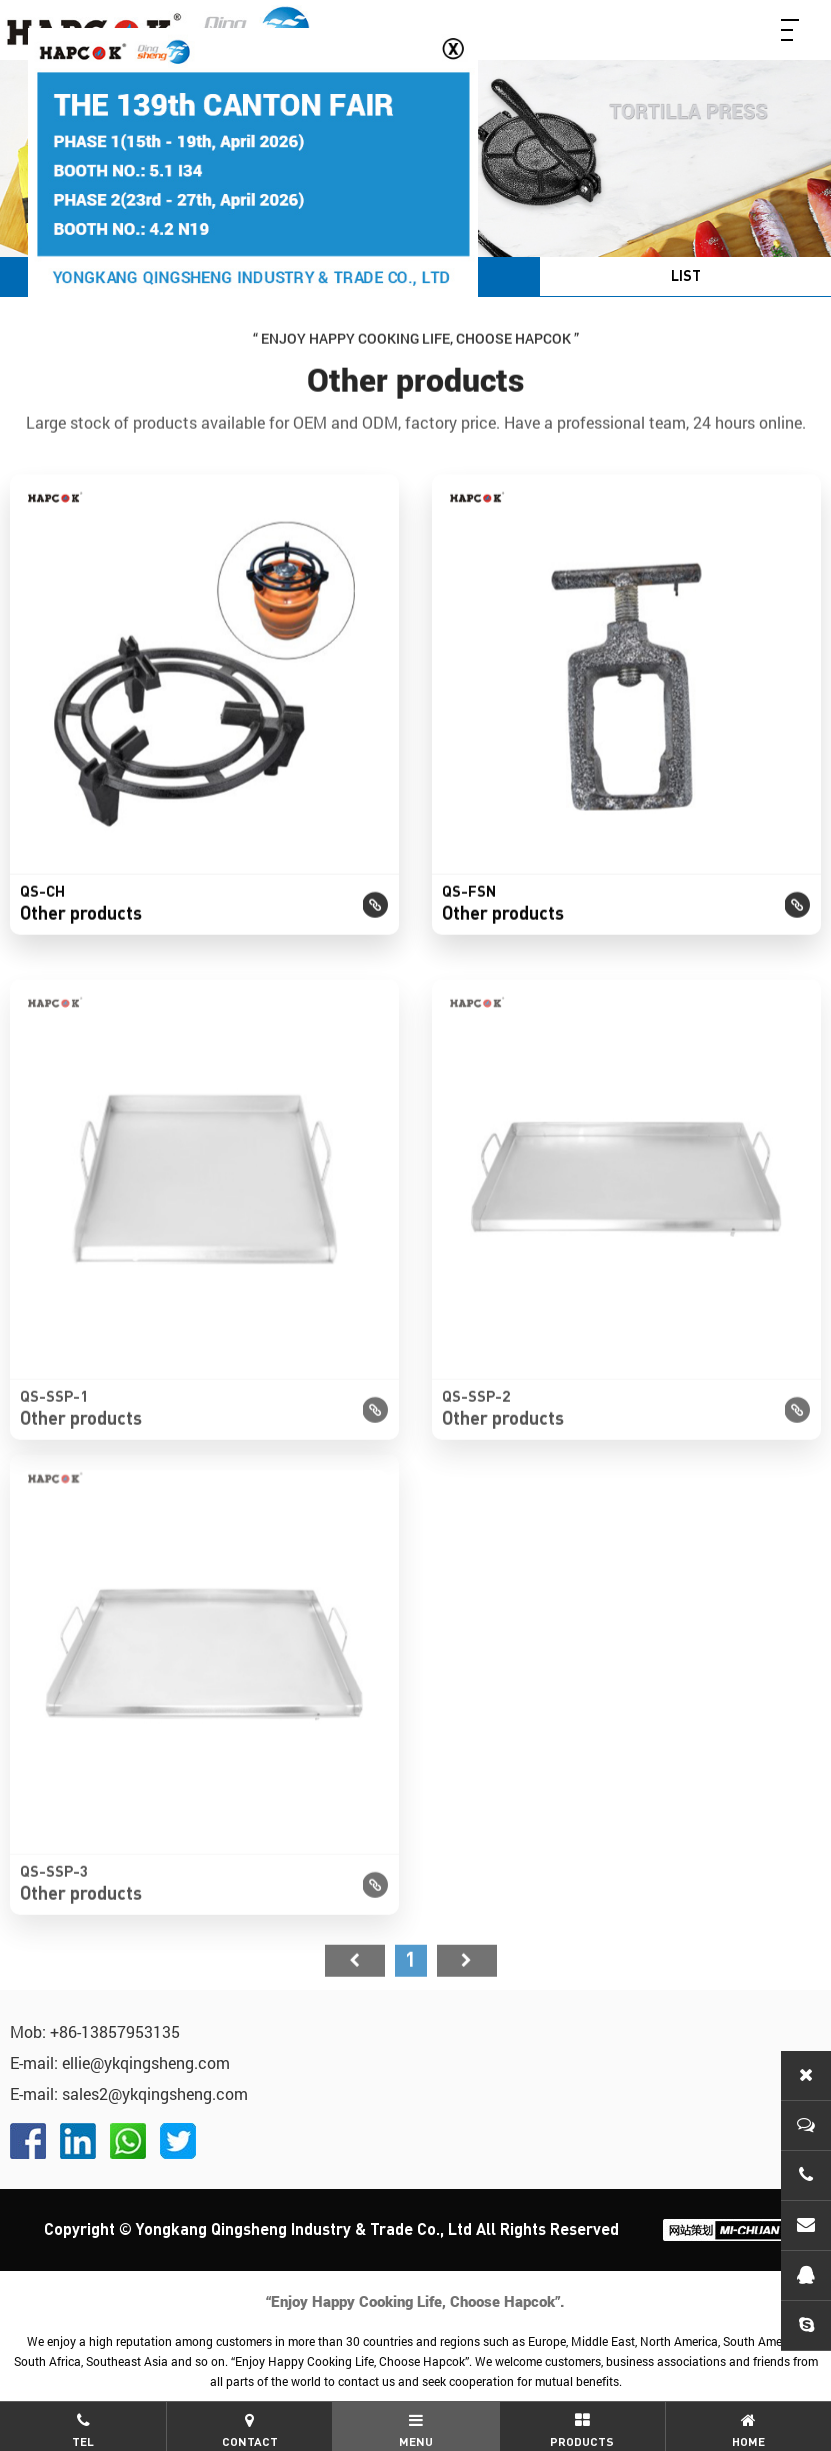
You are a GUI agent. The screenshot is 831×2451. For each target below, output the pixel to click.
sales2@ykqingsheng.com (155, 2093)
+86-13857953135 (115, 2031)
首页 (355, 1985)
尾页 (467, 1985)
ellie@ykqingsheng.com (146, 2062)
